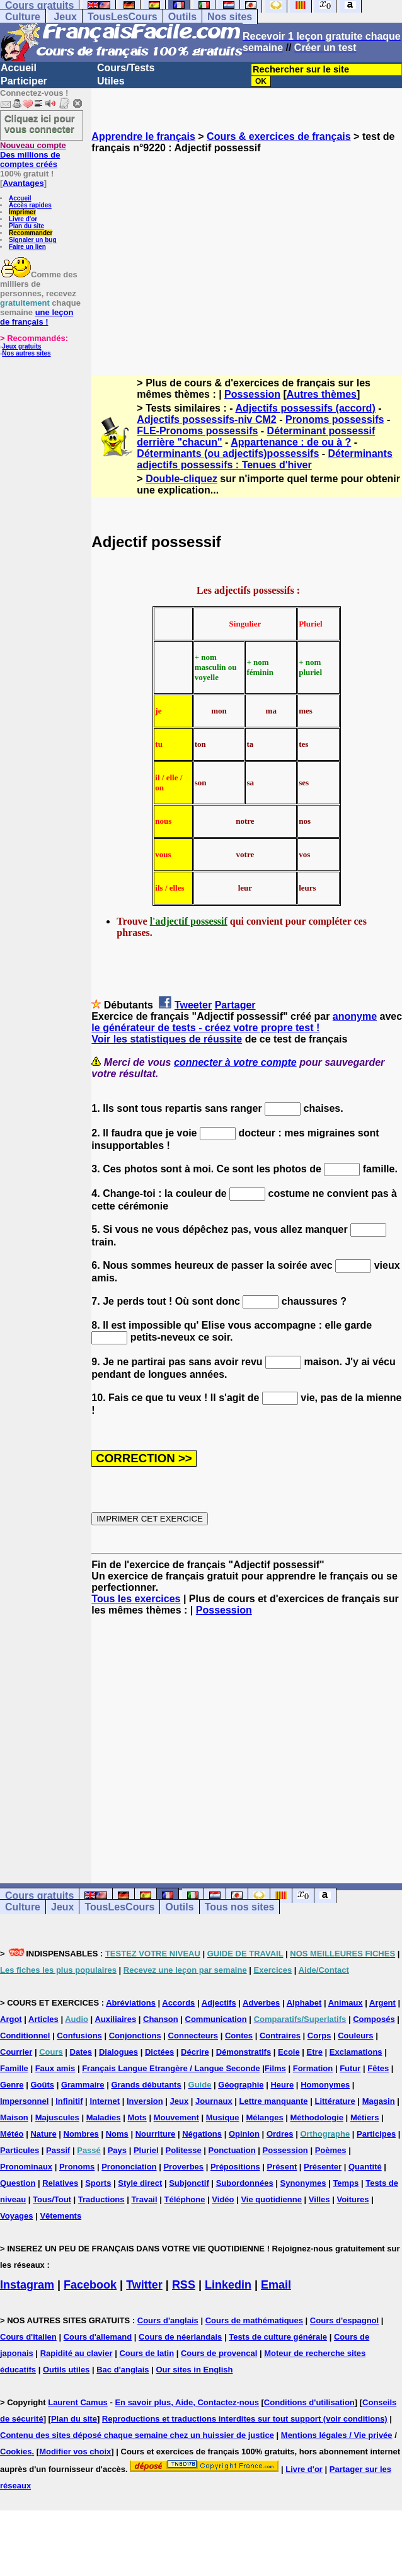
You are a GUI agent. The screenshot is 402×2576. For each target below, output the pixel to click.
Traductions (101, 2199)
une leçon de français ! (36, 317)
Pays (117, 2150)
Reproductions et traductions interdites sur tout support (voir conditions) (245, 2418)
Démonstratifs (243, 2052)
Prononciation (128, 2166)
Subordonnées (244, 2183)
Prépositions (235, 2166)
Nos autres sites (26, 353)
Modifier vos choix (75, 2451)
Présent (282, 2166)
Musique (222, 2117)
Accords (178, 2002)
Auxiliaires (115, 2019)
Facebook (90, 2285)
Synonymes (303, 2183)
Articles (43, 2019)
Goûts (42, 2084)
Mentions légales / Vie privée (337, 2435)
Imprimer (22, 212)
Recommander (30, 232)
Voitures (352, 2199)
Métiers (364, 2117)
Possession (252, 394)
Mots (136, 2117)
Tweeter (193, 1005)
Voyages (16, 2216)
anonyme (355, 1016)
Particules (19, 2150)
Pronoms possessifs (334, 419)
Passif (58, 2150)
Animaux (345, 2002)
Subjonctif (189, 2183)
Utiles (111, 81)
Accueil (19, 67)
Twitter (144, 2285)
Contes (239, 2035)
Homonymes (325, 2084)
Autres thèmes (322, 394)
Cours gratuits (39, 1895)
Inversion (145, 2101)
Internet (104, 2101)
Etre (315, 2052)
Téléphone (184, 2199)
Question (17, 2183)
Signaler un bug (33, 239)
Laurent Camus (78, 2402)
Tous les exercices (135, 1598)
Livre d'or (23, 219)
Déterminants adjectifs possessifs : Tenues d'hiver (264, 459)
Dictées (159, 2052)
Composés (373, 2019)
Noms (117, 2134)
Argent (382, 2002)
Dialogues (118, 2052)
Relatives (60, 2183)
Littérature (334, 2101)
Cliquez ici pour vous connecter (39, 123)
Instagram (27, 2285)
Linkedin (228, 2285)
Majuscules (57, 2117)
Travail (144, 2199)
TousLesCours (123, 16)
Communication (216, 2019)
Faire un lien (27, 246)
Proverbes (183, 2166)
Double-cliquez (181, 478)
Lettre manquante (273, 2101)
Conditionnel (25, 2035)
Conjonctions (135, 2035)
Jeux (65, 16)
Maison (14, 2117)
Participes (376, 2134)
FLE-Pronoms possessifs (197, 430)
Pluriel (146, 2150)
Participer (24, 81)
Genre (12, 2084)
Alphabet (304, 2002)
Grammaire (83, 2084)
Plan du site (26, 225)
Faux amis (55, 2068)
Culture (22, 16)
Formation (313, 2068)
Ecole (289, 2052)
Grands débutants (146, 2084)
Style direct (140, 2183)
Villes (319, 2199)
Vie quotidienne (271, 2199)
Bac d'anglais (122, 2369)
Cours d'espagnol (344, 2320)
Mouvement (176, 2117)
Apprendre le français (143, 136)
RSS (183, 2285)
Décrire (195, 2052)
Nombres (81, 2134)
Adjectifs (219, 2002)
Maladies (103, 2117)
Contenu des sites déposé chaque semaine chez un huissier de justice (137, 2435)
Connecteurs (193, 2035)
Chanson (160, 2019)
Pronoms (77, 2166)
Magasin (378, 2101)
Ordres (280, 2134)
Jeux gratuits (21, 346)
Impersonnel (24, 2101)
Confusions (79, 2035)
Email (276, 2285)
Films (275, 2068)
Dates (81, 2052)
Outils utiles (66, 2369)
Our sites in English (194, 2369)
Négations (202, 2134)
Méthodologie (317, 2117)
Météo (12, 2134)
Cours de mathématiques (254, 2320)
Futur (350, 2068)
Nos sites (229, 16)
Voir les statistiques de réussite (166, 1039)
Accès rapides (30, 205)
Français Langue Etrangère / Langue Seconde (171, 2068)
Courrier (16, 2052)
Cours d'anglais (167, 2320)
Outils (182, 16)
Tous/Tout (52, 2199)
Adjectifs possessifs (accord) (305, 408)
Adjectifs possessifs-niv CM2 (206, 419)
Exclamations (356, 2052)
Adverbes (261, 2002)
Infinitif (69, 2101)
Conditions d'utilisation (309, 2402)
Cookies (16, 2451)
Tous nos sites (240, 1907)
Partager (235, 1005)
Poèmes (331, 2150)
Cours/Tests (125, 67)
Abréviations (131, 2002)
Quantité (365, 2166)
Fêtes (378, 2068)
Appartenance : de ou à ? (291, 442)
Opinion (244, 2134)
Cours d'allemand (98, 2337)
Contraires (280, 2035)
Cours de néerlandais (180, 2337)
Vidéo (223, 2199)
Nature (43, 2134)
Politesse (184, 2150)
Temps (346, 2183)
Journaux (214, 2101)
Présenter (323, 2166)
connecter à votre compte (235, 1062)
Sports (98, 2183)
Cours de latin (146, 2353)
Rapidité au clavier (76, 2353)
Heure (282, 2084)
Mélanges (264, 2117)
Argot (11, 2019)
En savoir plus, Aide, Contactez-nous (187, 2402)
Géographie (240, 2084)
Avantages (23, 183)
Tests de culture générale (278, 2337)
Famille (14, 2068)
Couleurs (355, 2035)
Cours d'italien (28, 2337)
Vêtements (60, 2216)
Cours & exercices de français (279, 136)
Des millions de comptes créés (33, 155)
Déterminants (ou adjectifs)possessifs (228, 453)
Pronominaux (26, 2166)
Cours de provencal (219, 2353)
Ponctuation (232, 2150)
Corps (319, 2035)
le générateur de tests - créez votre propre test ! (205, 1027)
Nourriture (155, 2134)
